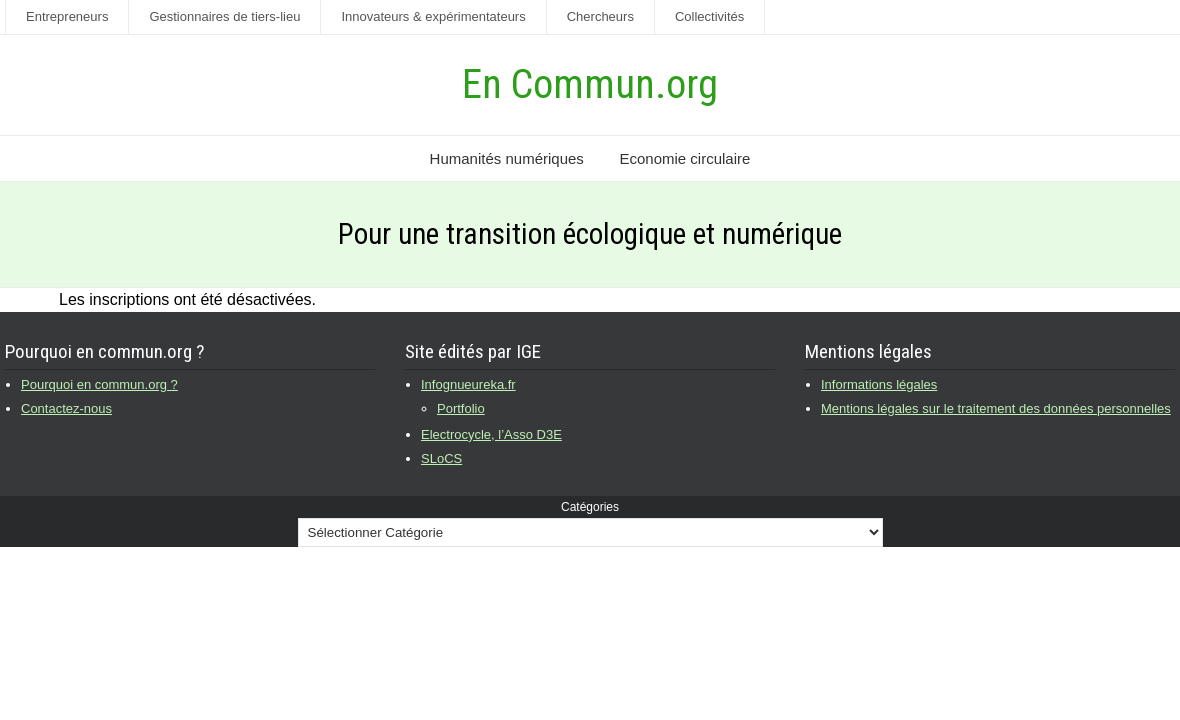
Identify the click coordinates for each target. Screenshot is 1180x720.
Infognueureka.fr (468, 384)
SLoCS (441, 458)
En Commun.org (590, 84)
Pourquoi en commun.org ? (99, 384)
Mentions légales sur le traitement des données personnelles (996, 408)
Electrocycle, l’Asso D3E (491, 434)
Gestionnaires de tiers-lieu (224, 16)
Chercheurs (600, 16)
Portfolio (461, 408)
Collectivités (709, 16)
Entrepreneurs (67, 16)
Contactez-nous (66, 408)
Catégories (590, 507)
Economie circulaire (684, 158)
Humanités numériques (507, 158)
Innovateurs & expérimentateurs (433, 16)
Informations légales (879, 384)
